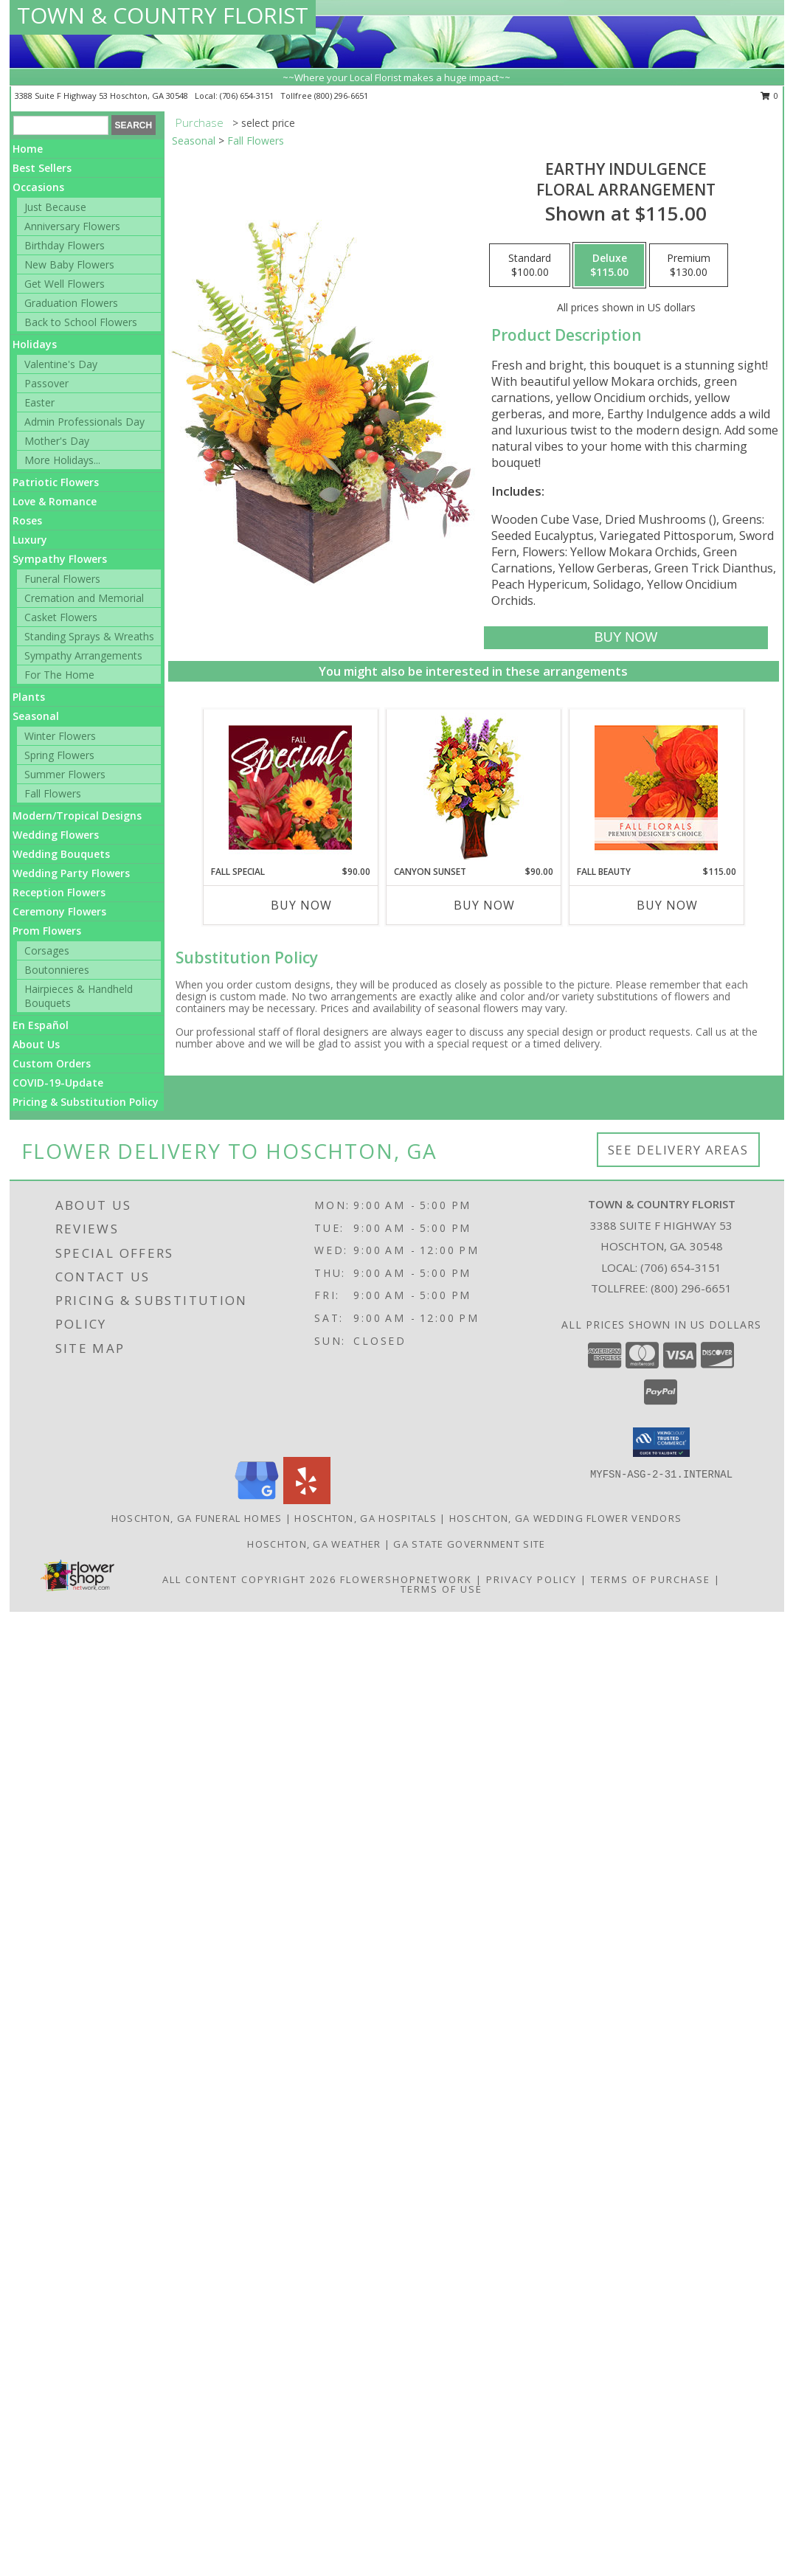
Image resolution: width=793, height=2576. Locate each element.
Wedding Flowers (56, 835)
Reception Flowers (59, 892)
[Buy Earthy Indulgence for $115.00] (626, 637)
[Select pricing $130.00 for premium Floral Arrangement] (688, 265)
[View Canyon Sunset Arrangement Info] (473, 787)
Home (28, 149)
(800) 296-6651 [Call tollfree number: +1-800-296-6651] (341, 95)
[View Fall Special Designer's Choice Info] (290, 787)
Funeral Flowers (62, 579)
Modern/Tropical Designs (77, 816)
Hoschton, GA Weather (314, 1544)
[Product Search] (60, 125)
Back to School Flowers (80, 322)
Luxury (30, 540)
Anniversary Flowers (72, 226)
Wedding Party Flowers (71, 873)
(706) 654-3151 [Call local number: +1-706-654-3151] (248, 95)
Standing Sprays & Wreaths (89, 636)
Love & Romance (55, 501)
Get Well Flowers (64, 284)
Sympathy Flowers (60, 559)
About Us (36, 1044)
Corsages (46, 951)
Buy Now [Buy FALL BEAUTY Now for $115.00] (667, 905)
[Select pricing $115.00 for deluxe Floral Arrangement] (609, 265)
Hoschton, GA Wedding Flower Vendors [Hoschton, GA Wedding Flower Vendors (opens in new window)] (565, 1518)
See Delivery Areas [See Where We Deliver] (678, 1149)
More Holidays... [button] (62, 460)
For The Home (59, 675)
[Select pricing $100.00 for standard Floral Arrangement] (529, 265)
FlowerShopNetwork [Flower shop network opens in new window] (406, 1579)
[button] (661, 1442)
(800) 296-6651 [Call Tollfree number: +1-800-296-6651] (691, 1288)
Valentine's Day (60, 364)
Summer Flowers (64, 774)
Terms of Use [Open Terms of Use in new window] (441, 1589)
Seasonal (36, 716)
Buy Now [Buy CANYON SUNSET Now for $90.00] (484, 905)
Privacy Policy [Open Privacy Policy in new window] (531, 1579)
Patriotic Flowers (56, 482)
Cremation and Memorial (84, 598)
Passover (46, 383)
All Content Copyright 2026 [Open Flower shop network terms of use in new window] (249, 1579)
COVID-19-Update (58, 1083)
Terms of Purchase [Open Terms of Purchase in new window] (650, 1579)
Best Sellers (42, 168)
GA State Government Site (469, 1544)
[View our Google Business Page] (256, 1500)
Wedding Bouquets (61, 854)
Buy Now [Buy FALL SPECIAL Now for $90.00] (301, 905)
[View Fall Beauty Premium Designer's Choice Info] (656, 787)
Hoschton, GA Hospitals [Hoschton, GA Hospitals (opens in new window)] (365, 1518)
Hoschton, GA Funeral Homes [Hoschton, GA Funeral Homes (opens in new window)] (197, 1518)
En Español (41, 1025)
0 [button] (770, 95)
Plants (29, 697)
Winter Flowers (60, 736)
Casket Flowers (60, 617)
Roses (27, 520)
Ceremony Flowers (59, 911)
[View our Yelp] (306, 1500)
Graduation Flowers (71, 303)
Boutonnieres (56, 970)
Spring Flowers (59, 755)
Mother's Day (56, 441)
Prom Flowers (47, 931)
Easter (39, 402)
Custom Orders (52, 1063)
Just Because (55, 207)
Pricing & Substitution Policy (86, 1102)
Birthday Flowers (64, 245)
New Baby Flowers (69, 264)
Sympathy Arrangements (83, 655)
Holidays (35, 344)
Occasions (38, 187)
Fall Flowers (52, 793)
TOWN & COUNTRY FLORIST (162, 15)
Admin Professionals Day (84, 422)
